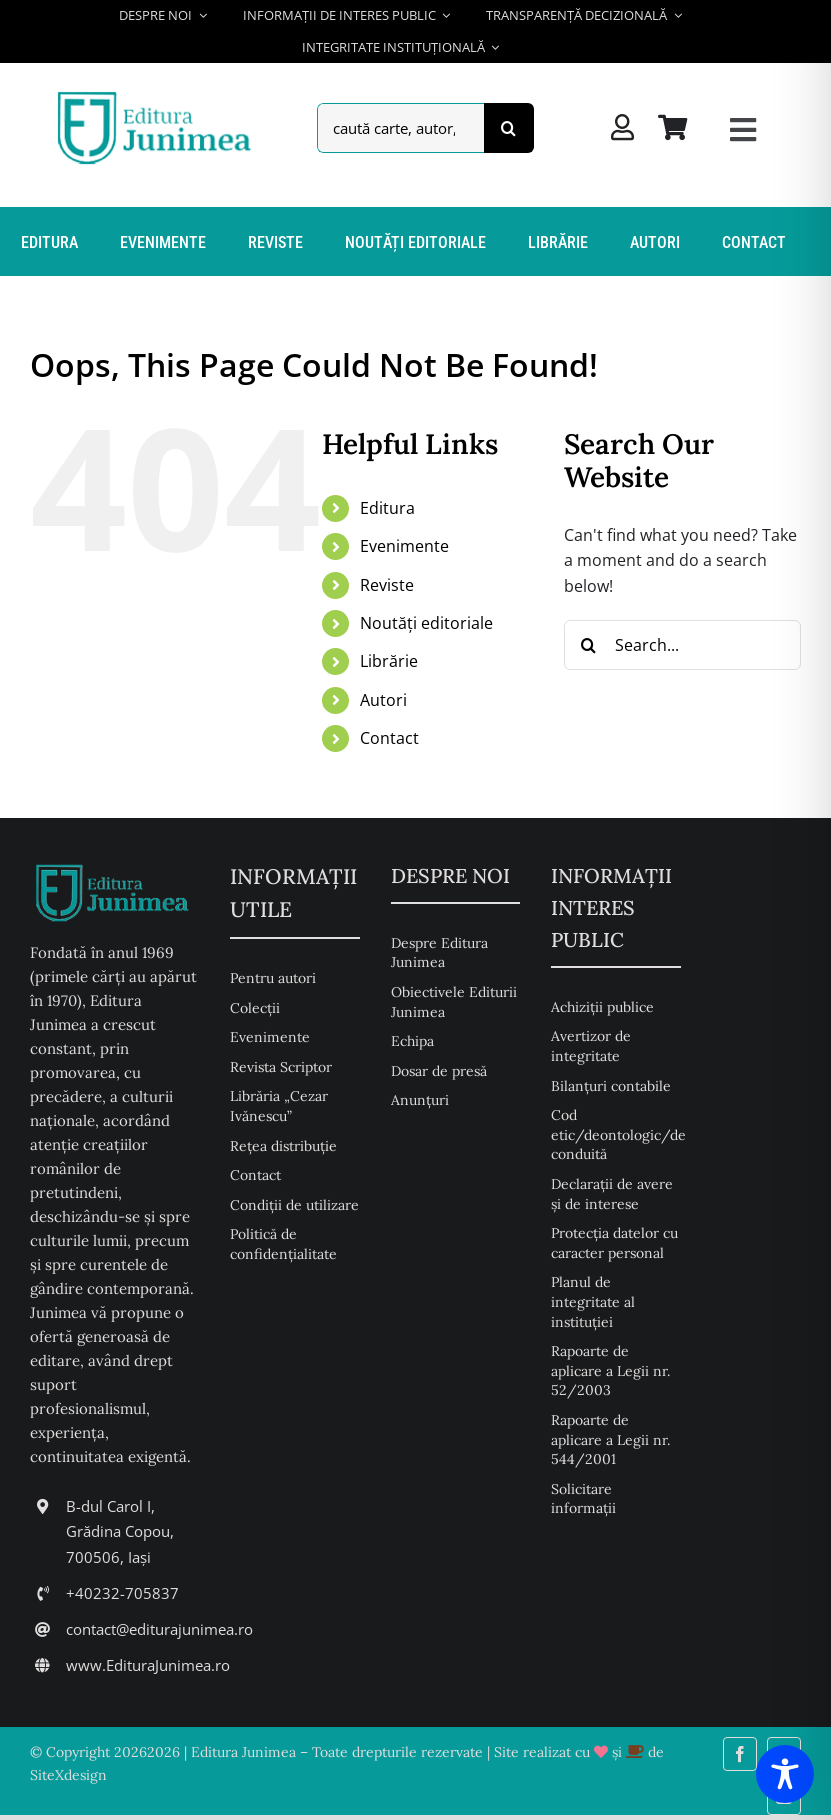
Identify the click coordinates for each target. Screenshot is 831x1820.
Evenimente (404, 546)
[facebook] (740, 1754)
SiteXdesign (68, 1775)
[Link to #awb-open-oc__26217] (743, 130)
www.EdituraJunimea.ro (148, 1665)
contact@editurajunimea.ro (159, 1629)
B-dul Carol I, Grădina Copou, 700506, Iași (120, 1531)
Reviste (387, 585)
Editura (387, 508)
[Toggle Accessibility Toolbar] (785, 1774)
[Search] (509, 128)
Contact (389, 738)
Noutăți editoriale (426, 623)
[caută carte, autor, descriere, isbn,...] (400, 128)
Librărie (389, 661)
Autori (383, 700)
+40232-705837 (122, 1593)
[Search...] (682, 645)
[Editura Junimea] (158, 94)
